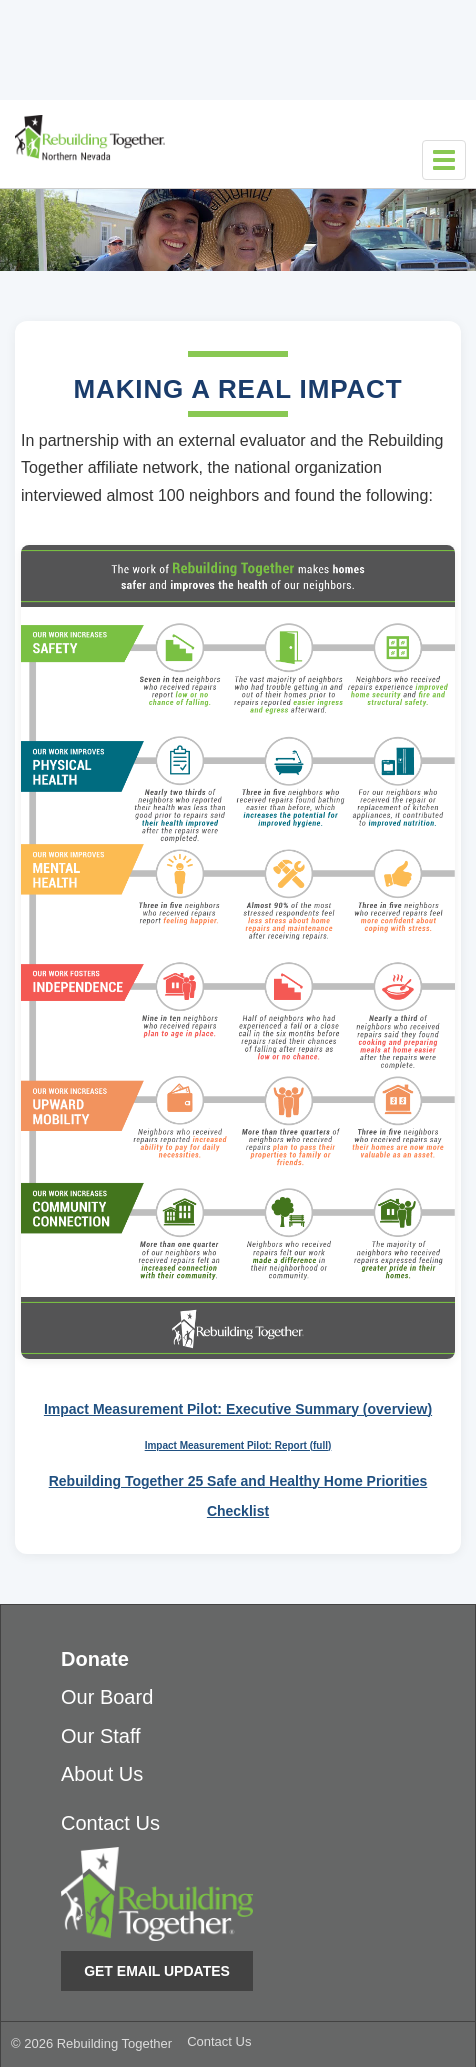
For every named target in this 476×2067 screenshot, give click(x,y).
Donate (95, 1659)
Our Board (107, 1697)
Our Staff (101, 1736)
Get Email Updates (157, 1971)
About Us (102, 1774)
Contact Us (110, 1823)
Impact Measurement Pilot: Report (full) (238, 1445)
